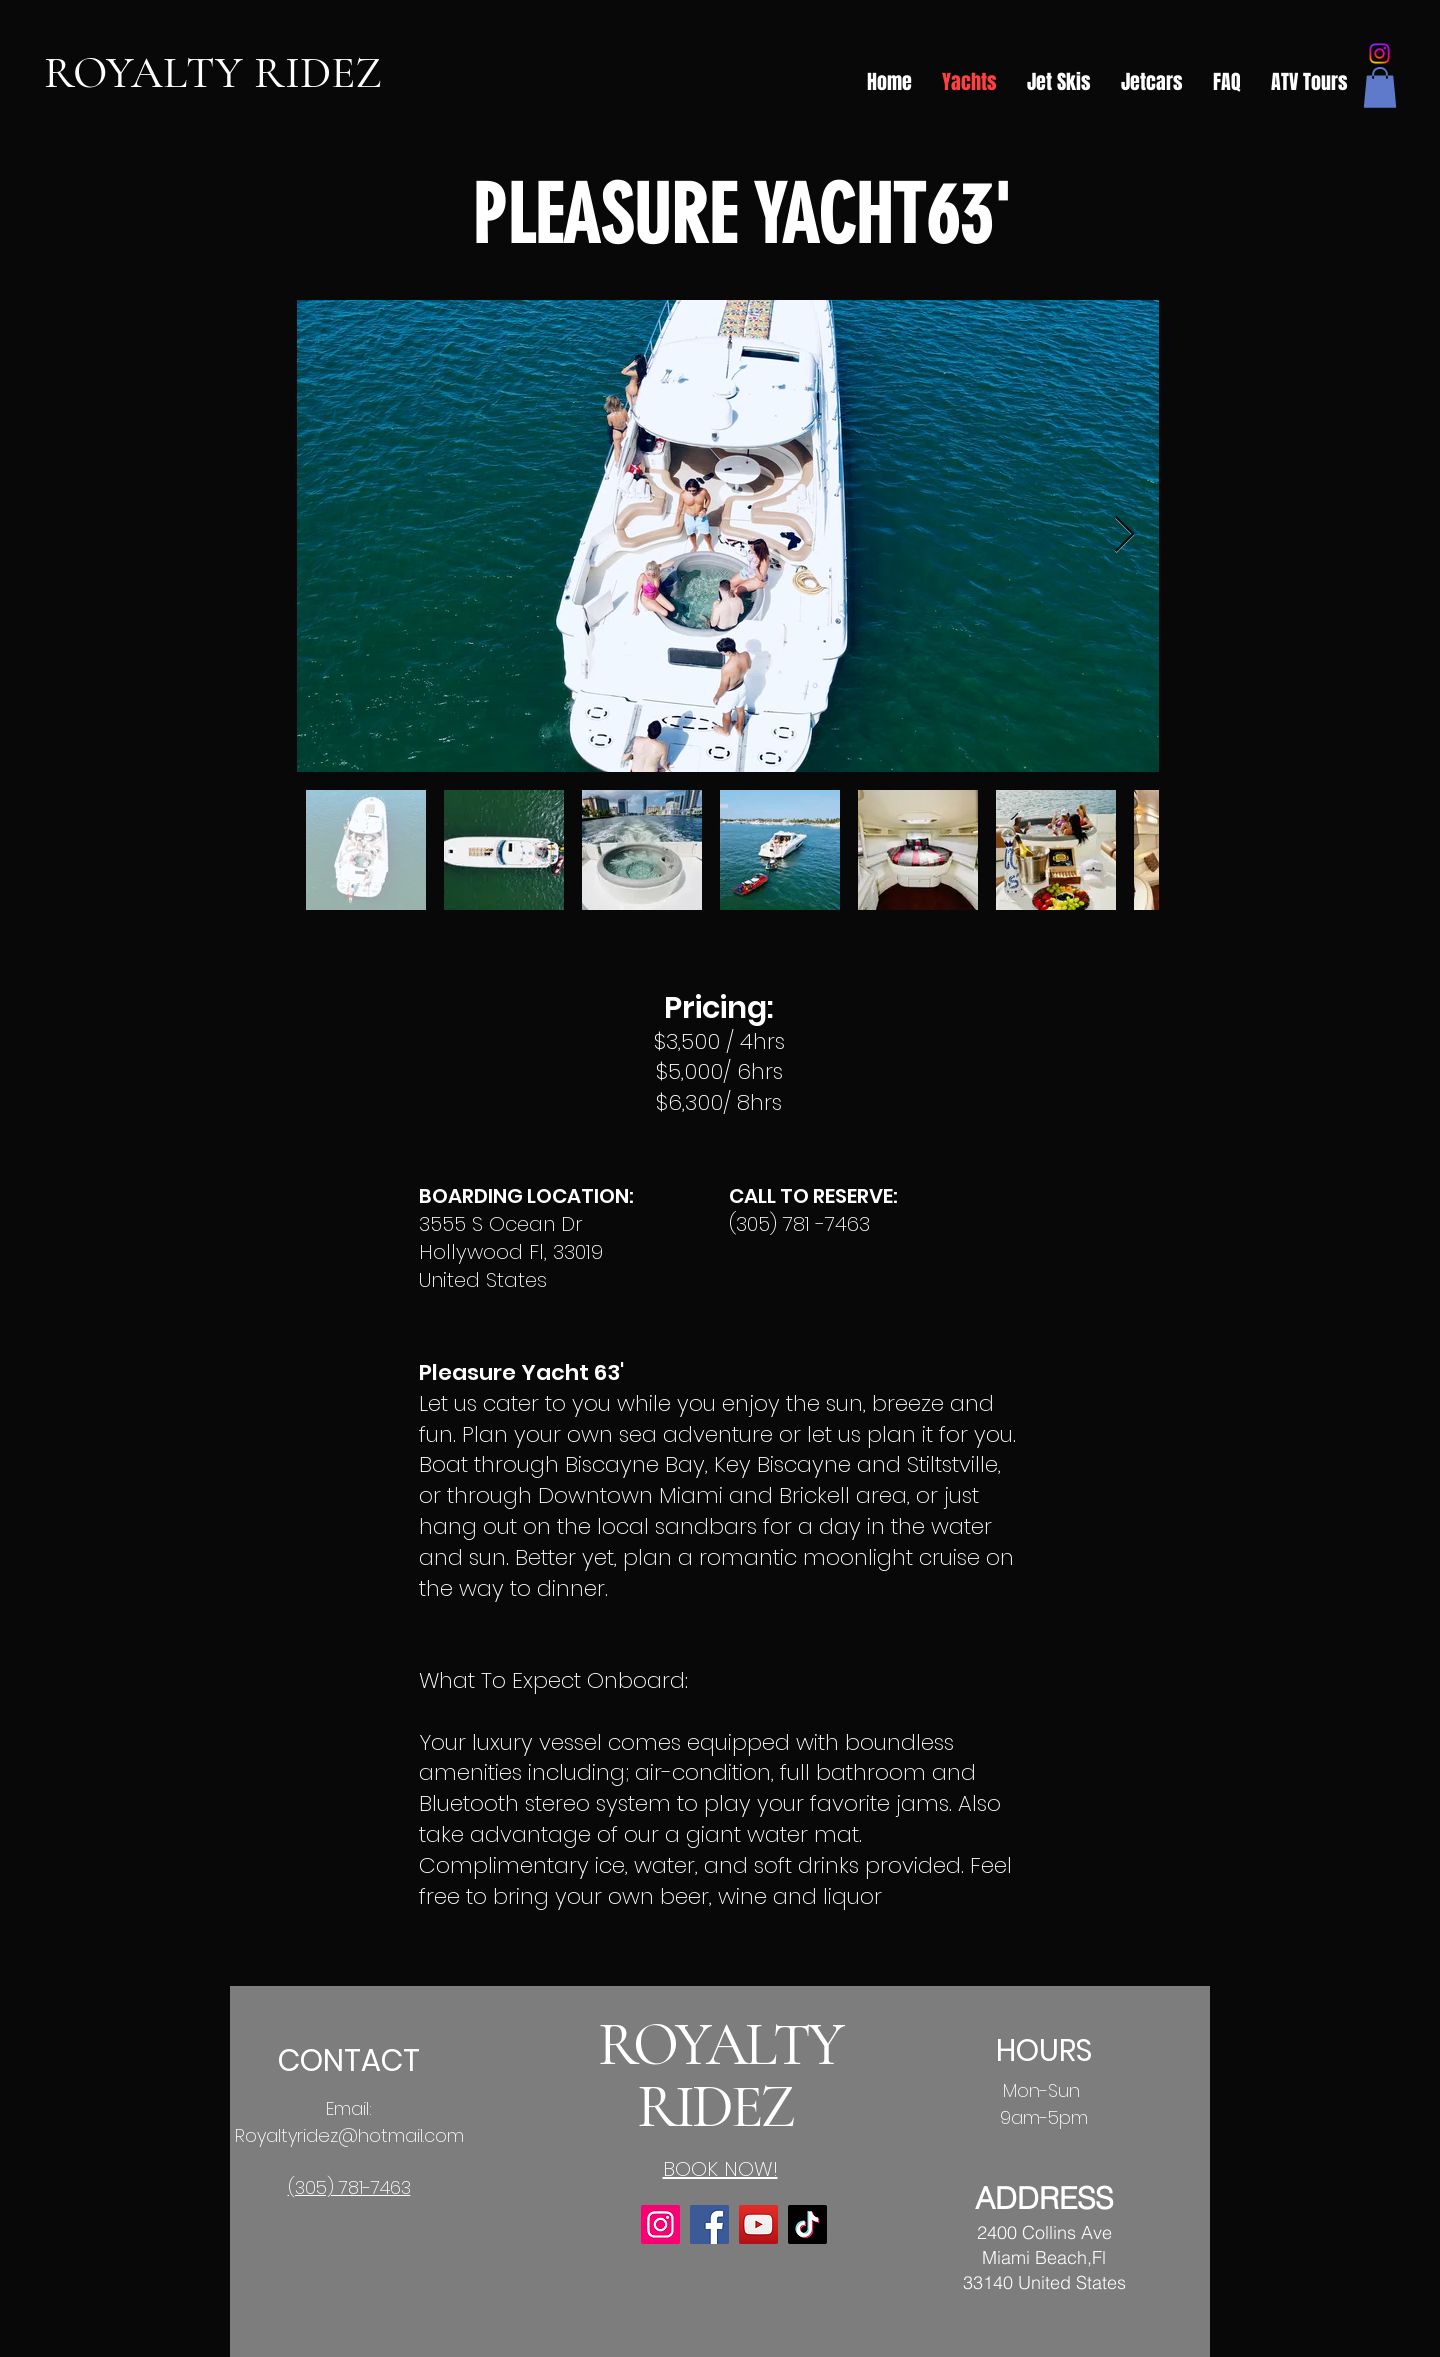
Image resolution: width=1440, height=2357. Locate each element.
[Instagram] (1379, 53)
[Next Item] (1124, 535)
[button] (1380, 87)
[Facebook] (709, 2224)
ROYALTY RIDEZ (213, 72)
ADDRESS (1044, 2198)
